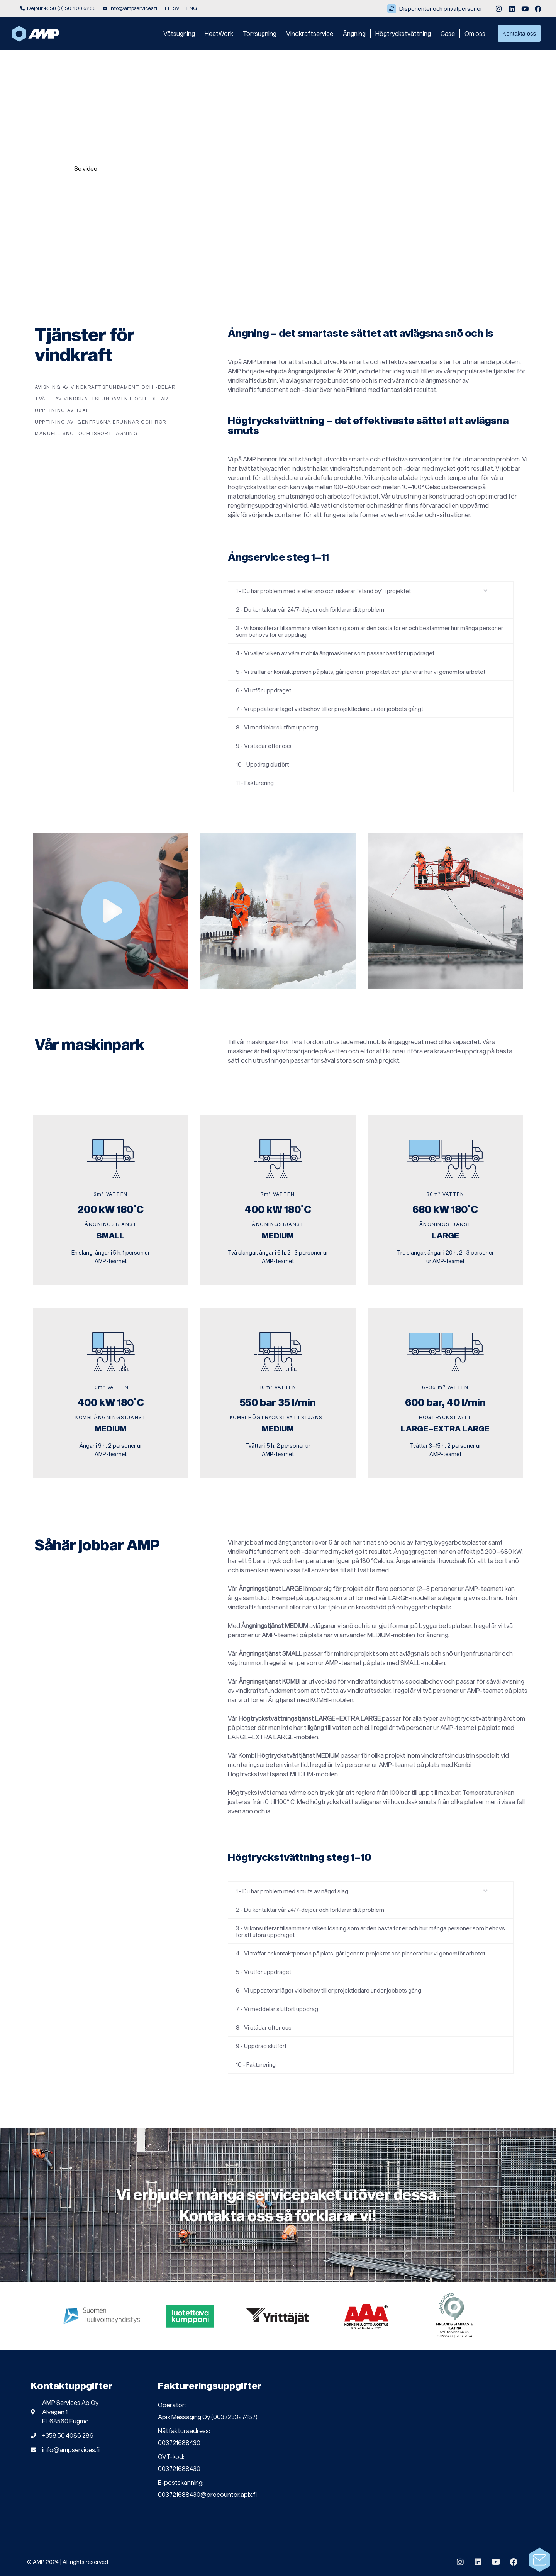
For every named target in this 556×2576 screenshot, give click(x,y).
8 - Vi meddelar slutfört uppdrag (277, 727)
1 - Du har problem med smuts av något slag (292, 1890)
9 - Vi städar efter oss (264, 745)
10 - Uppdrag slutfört (262, 764)
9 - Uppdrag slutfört (261, 2045)
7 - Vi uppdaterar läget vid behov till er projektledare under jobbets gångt (329, 708)
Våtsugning (179, 33)
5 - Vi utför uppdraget (263, 1971)
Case (448, 33)
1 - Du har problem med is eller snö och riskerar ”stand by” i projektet (323, 590)
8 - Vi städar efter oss (264, 2027)
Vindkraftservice (309, 33)
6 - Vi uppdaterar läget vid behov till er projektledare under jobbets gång (328, 1990)
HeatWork (219, 33)
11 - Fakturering (255, 782)
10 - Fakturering (256, 2064)
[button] (370, 591)
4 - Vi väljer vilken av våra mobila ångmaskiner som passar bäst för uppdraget (335, 653)
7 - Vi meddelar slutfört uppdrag (277, 2008)
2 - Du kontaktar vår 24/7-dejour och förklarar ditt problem (310, 609)
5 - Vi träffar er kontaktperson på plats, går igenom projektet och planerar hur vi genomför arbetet (360, 671)
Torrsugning (259, 33)
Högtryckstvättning (403, 33)
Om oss (474, 33)
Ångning (354, 33)
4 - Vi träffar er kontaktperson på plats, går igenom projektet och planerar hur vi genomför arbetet (360, 1953)
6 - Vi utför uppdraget (263, 690)
